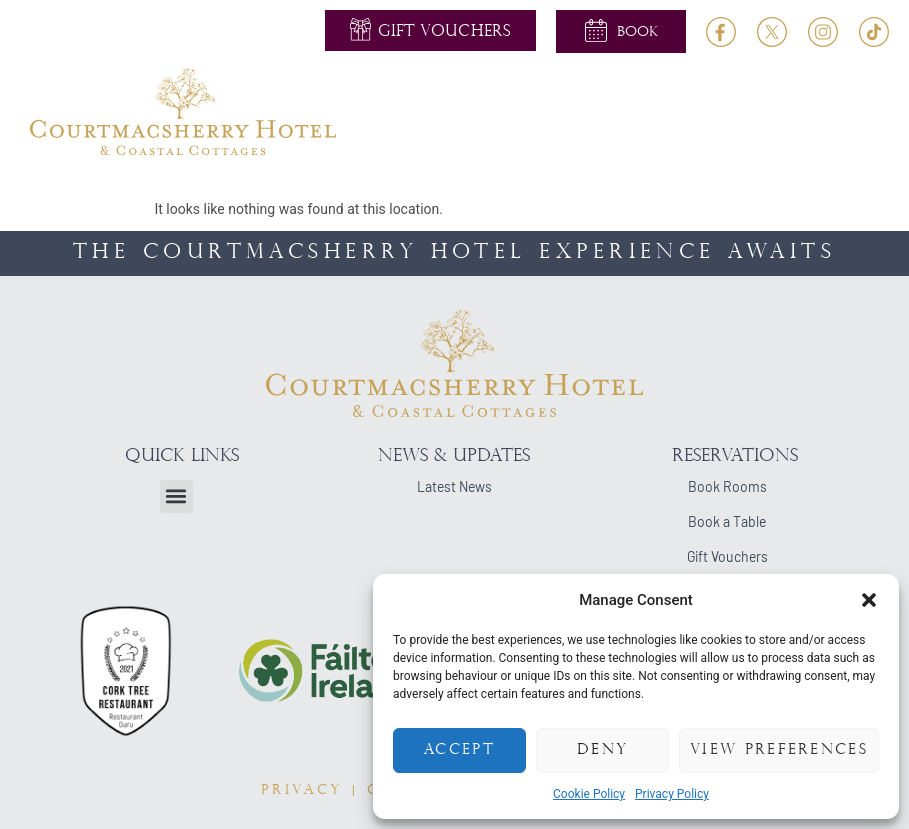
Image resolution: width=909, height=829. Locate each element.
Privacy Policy (672, 794)
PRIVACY (302, 790)
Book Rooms (727, 486)
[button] (869, 600)
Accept (459, 750)
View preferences (779, 750)
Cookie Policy (589, 794)
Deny (602, 750)
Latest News (454, 486)
